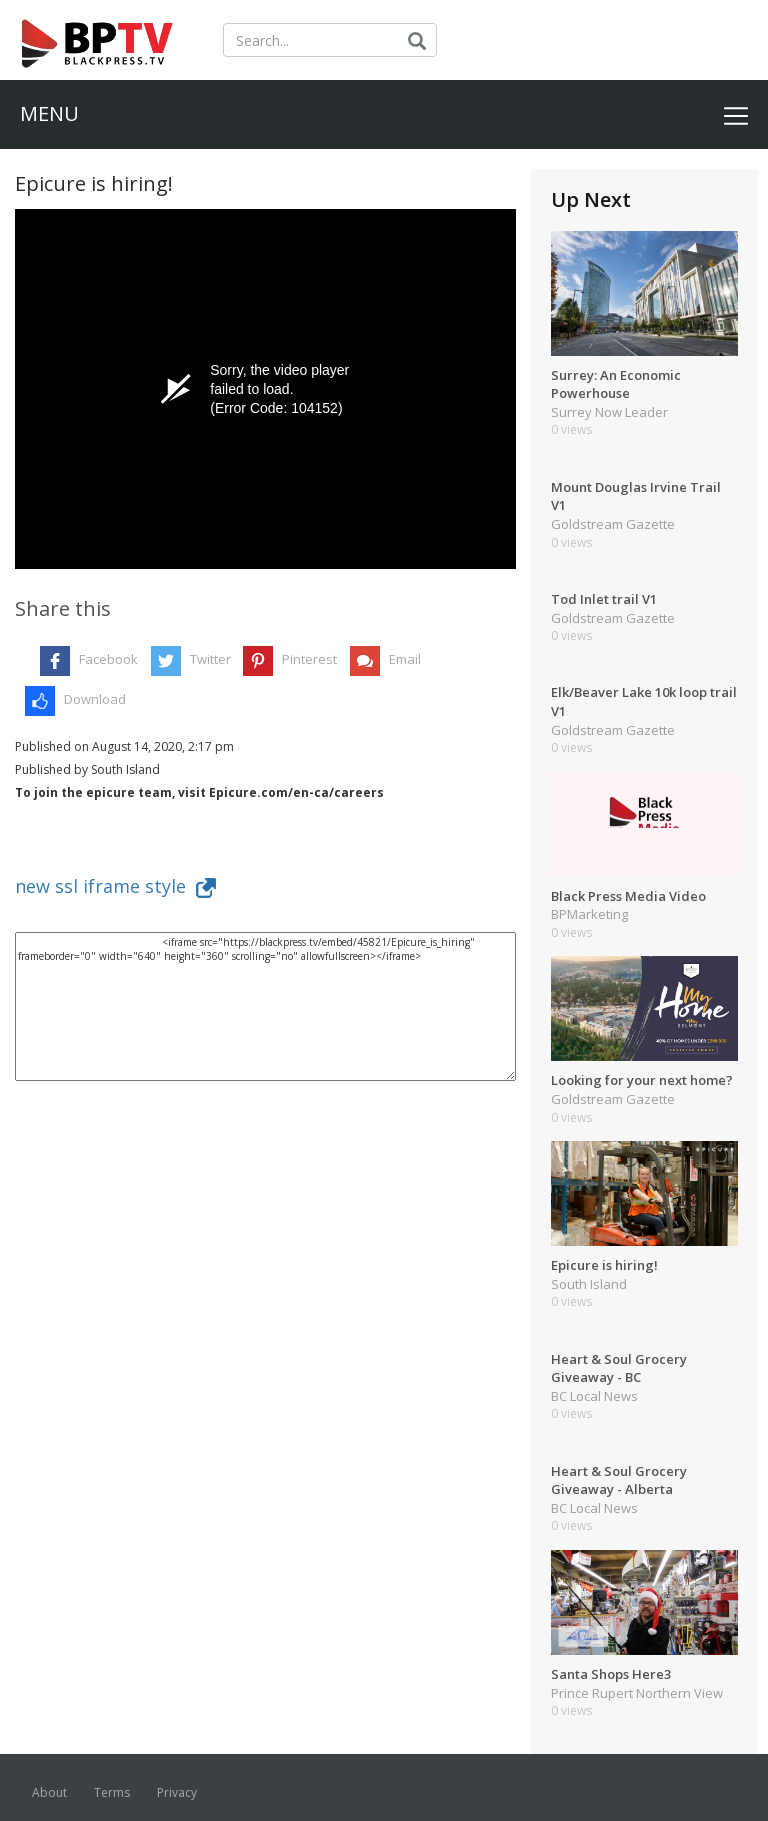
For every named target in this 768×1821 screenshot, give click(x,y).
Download (95, 699)
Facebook (108, 659)
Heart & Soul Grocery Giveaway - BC (619, 1368)
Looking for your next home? (642, 1080)
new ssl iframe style (115, 886)
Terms (112, 1792)
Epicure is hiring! (604, 1265)
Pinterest (309, 659)
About (49, 1792)
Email (405, 659)
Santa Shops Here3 (611, 1674)
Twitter (210, 659)
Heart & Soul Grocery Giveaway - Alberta (619, 1480)
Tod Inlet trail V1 (604, 599)
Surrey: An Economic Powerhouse (616, 384)
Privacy (177, 1792)
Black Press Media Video (628, 896)
